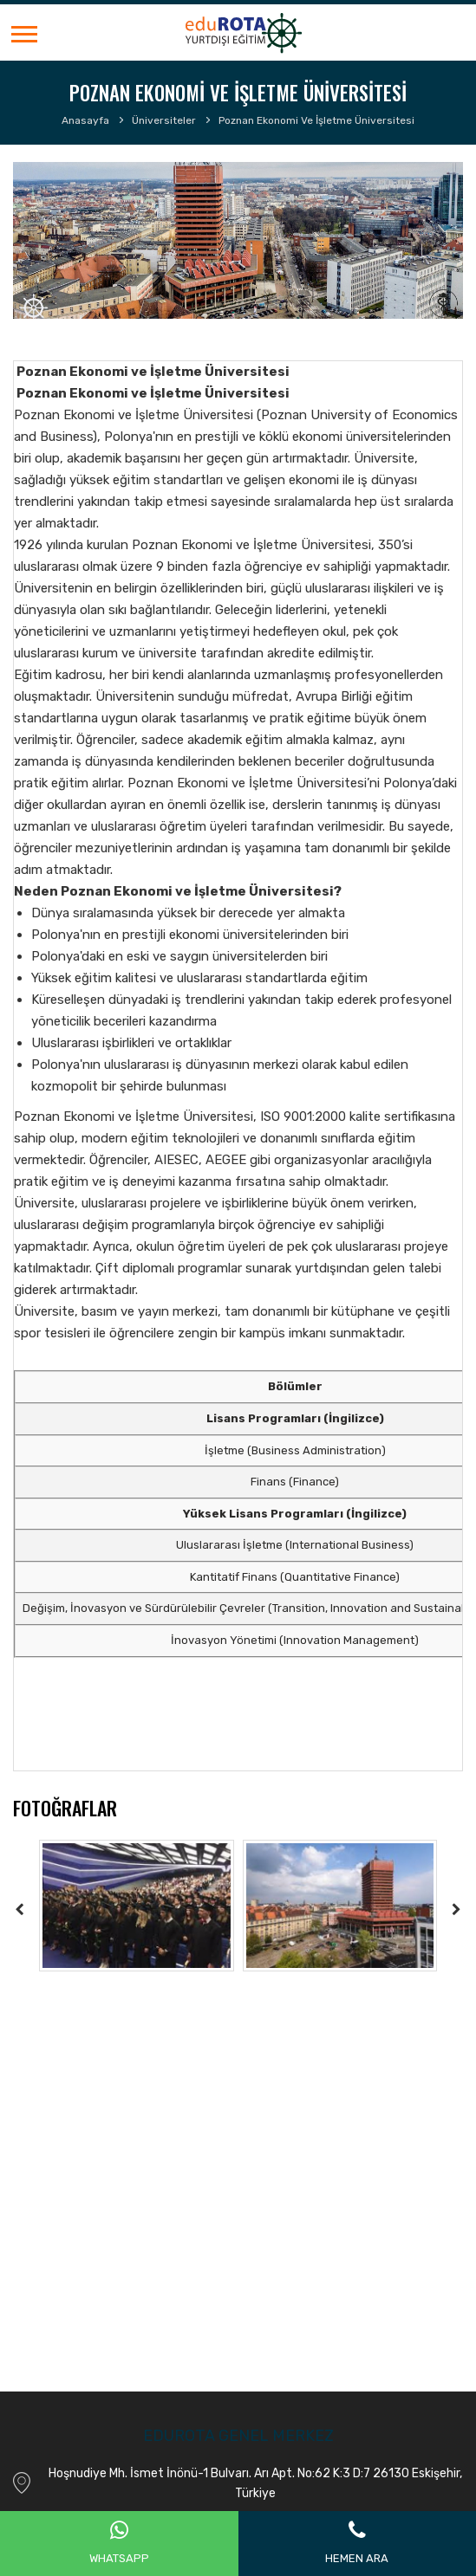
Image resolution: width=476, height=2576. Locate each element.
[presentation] (20, 1909)
